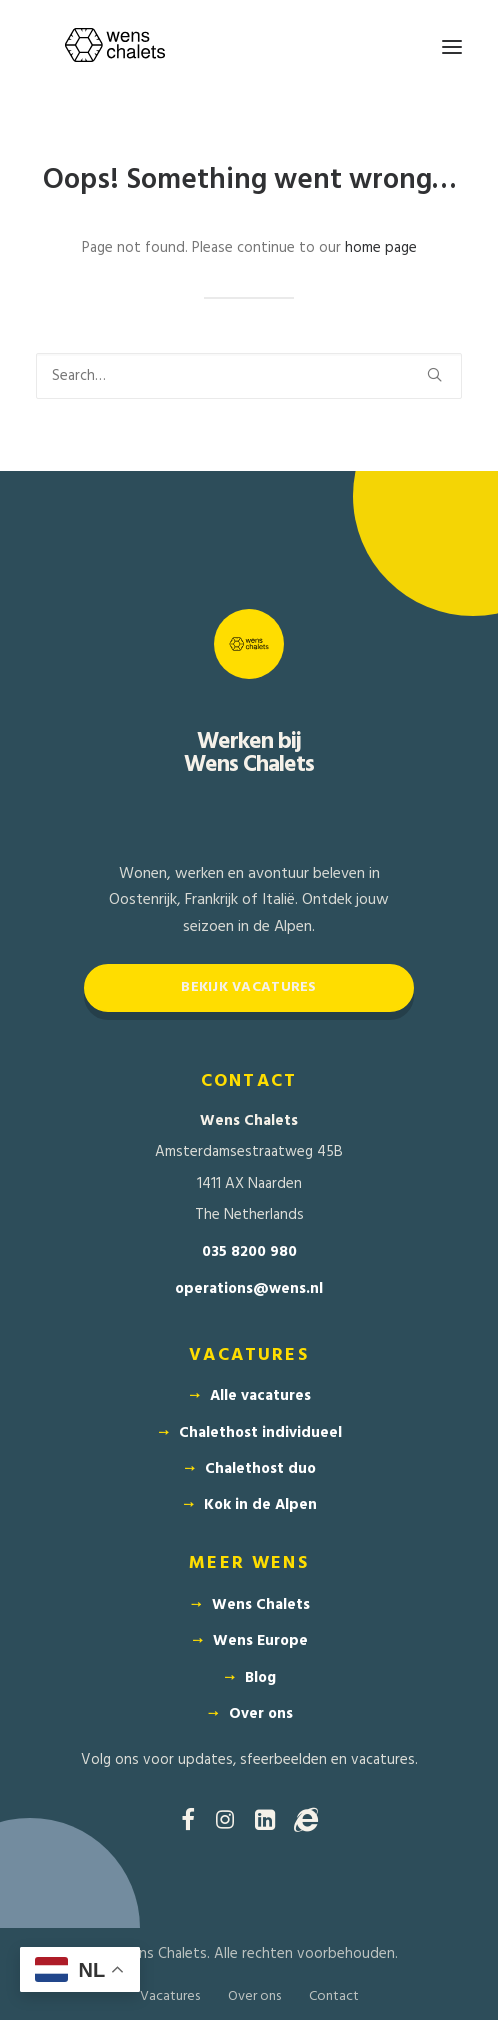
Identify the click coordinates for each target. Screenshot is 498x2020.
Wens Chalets (261, 1605)
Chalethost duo (260, 1469)
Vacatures (170, 1996)
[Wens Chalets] (115, 47)
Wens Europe (260, 1641)
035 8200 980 (249, 1252)
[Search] (249, 376)
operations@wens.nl (249, 1289)
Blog (260, 1678)
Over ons (261, 1714)
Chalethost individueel (260, 1433)
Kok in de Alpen (260, 1505)
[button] (452, 47)
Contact (334, 1996)
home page (381, 248)
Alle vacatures (260, 1396)
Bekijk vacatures (248, 987)
